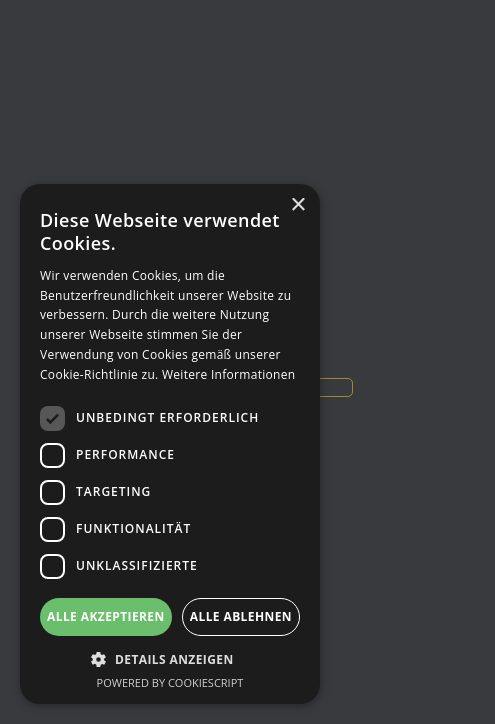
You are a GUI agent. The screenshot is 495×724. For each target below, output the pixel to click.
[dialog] (170, 444)
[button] (170, 659)
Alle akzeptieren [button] (106, 616)
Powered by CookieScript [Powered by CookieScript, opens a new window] (170, 682)
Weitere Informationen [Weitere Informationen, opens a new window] (229, 374)
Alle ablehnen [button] (241, 616)
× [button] (297, 205)
